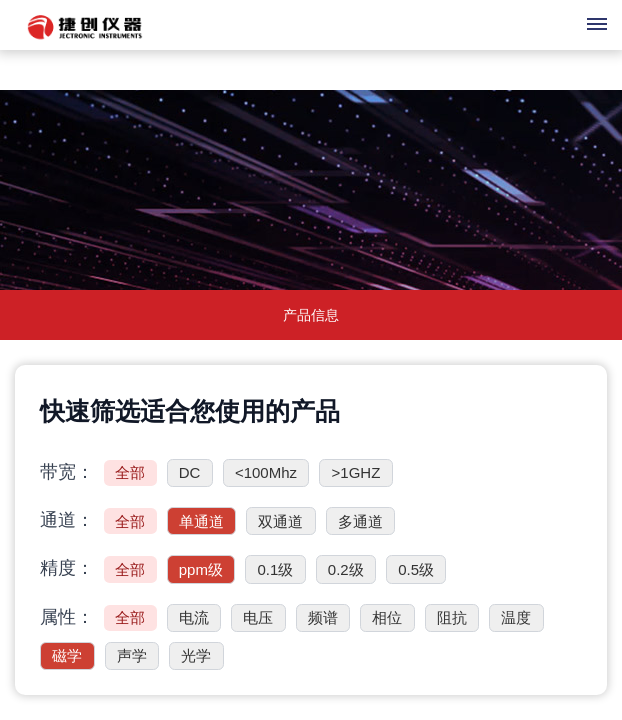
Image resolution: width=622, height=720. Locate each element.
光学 (196, 655)
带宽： (67, 472)
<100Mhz (266, 472)
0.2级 (346, 569)
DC (190, 472)
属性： (67, 617)
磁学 (67, 655)
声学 (132, 655)
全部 (130, 472)
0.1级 (275, 569)
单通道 (201, 521)
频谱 (323, 617)
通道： (67, 520)
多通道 (360, 521)
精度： (67, 568)
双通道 (280, 521)
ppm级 (201, 569)
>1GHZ (356, 472)
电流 (194, 617)
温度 (516, 617)
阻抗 (452, 617)
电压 (258, 617)
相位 (387, 617)
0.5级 (416, 569)
